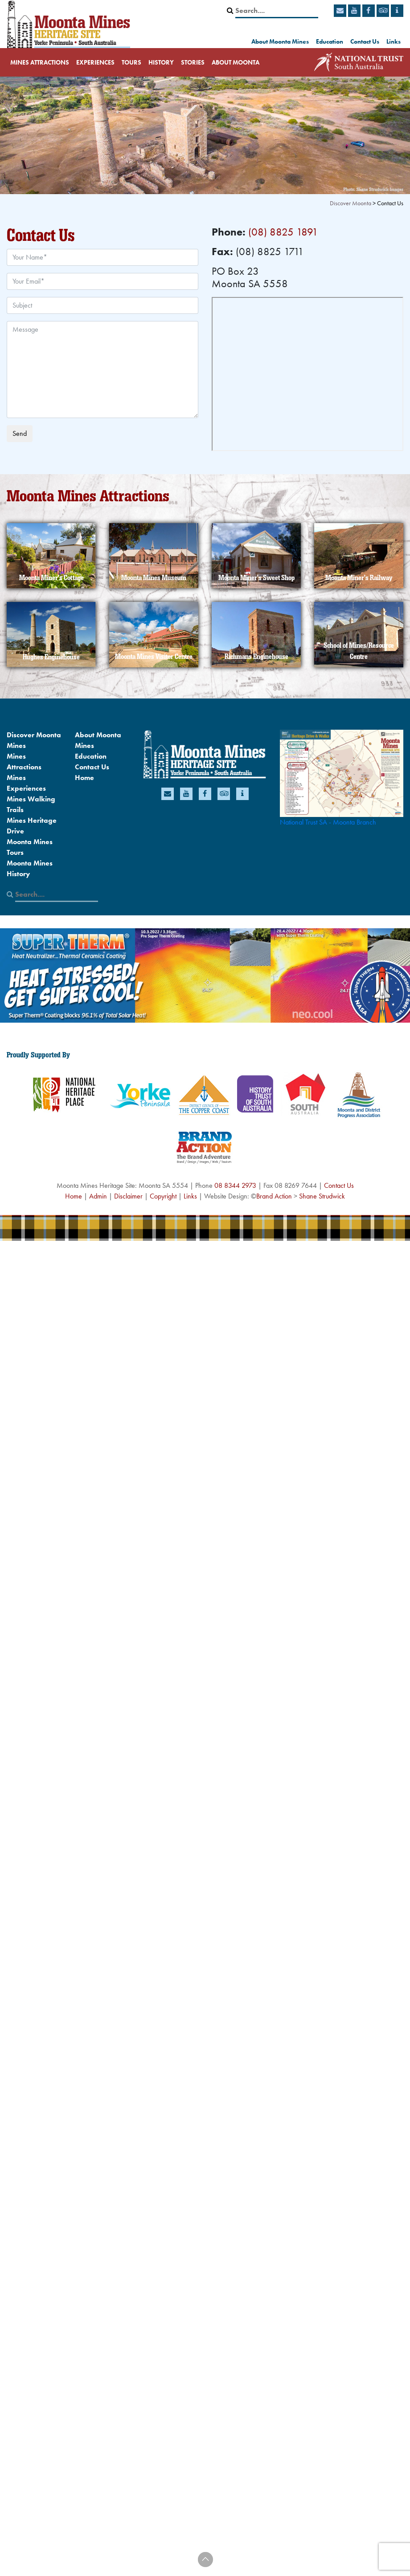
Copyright (163, 1196)
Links (393, 41)
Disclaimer (128, 1196)
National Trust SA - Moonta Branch (328, 822)
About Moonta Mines (280, 41)
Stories (193, 62)
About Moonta (235, 62)
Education (329, 41)
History (161, 62)
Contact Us (364, 41)
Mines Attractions (39, 62)
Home (84, 777)
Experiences (95, 62)
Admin (98, 1196)
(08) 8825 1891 (283, 232)
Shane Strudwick (322, 1196)
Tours (131, 62)
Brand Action (274, 1196)
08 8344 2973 (235, 1185)
